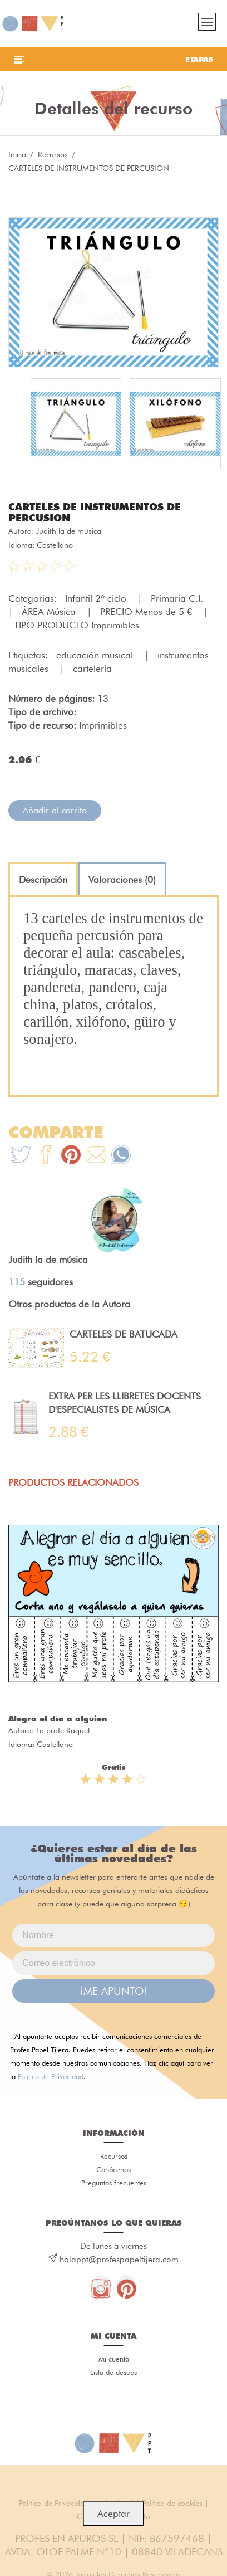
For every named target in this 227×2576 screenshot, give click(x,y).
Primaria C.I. (178, 598)
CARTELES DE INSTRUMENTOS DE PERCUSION (94, 512)
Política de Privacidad (50, 2076)
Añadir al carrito (55, 810)
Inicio (17, 154)
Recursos (53, 154)
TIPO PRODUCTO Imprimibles (76, 625)
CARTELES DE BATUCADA (123, 1334)
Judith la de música (68, 530)
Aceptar (113, 2513)
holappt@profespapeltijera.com (119, 2260)
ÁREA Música (50, 611)
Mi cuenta (113, 2358)
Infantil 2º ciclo (97, 598)
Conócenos (113, 2169)
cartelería (92, 668)
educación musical (96, 655)
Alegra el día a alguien (57, 1718)
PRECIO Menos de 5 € (147, 611)
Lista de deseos (113, 2372)
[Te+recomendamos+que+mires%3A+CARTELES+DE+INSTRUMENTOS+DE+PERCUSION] (45, 1156)
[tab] (43, 879)
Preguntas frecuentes (113, 2182)
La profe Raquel (63, 1730)
